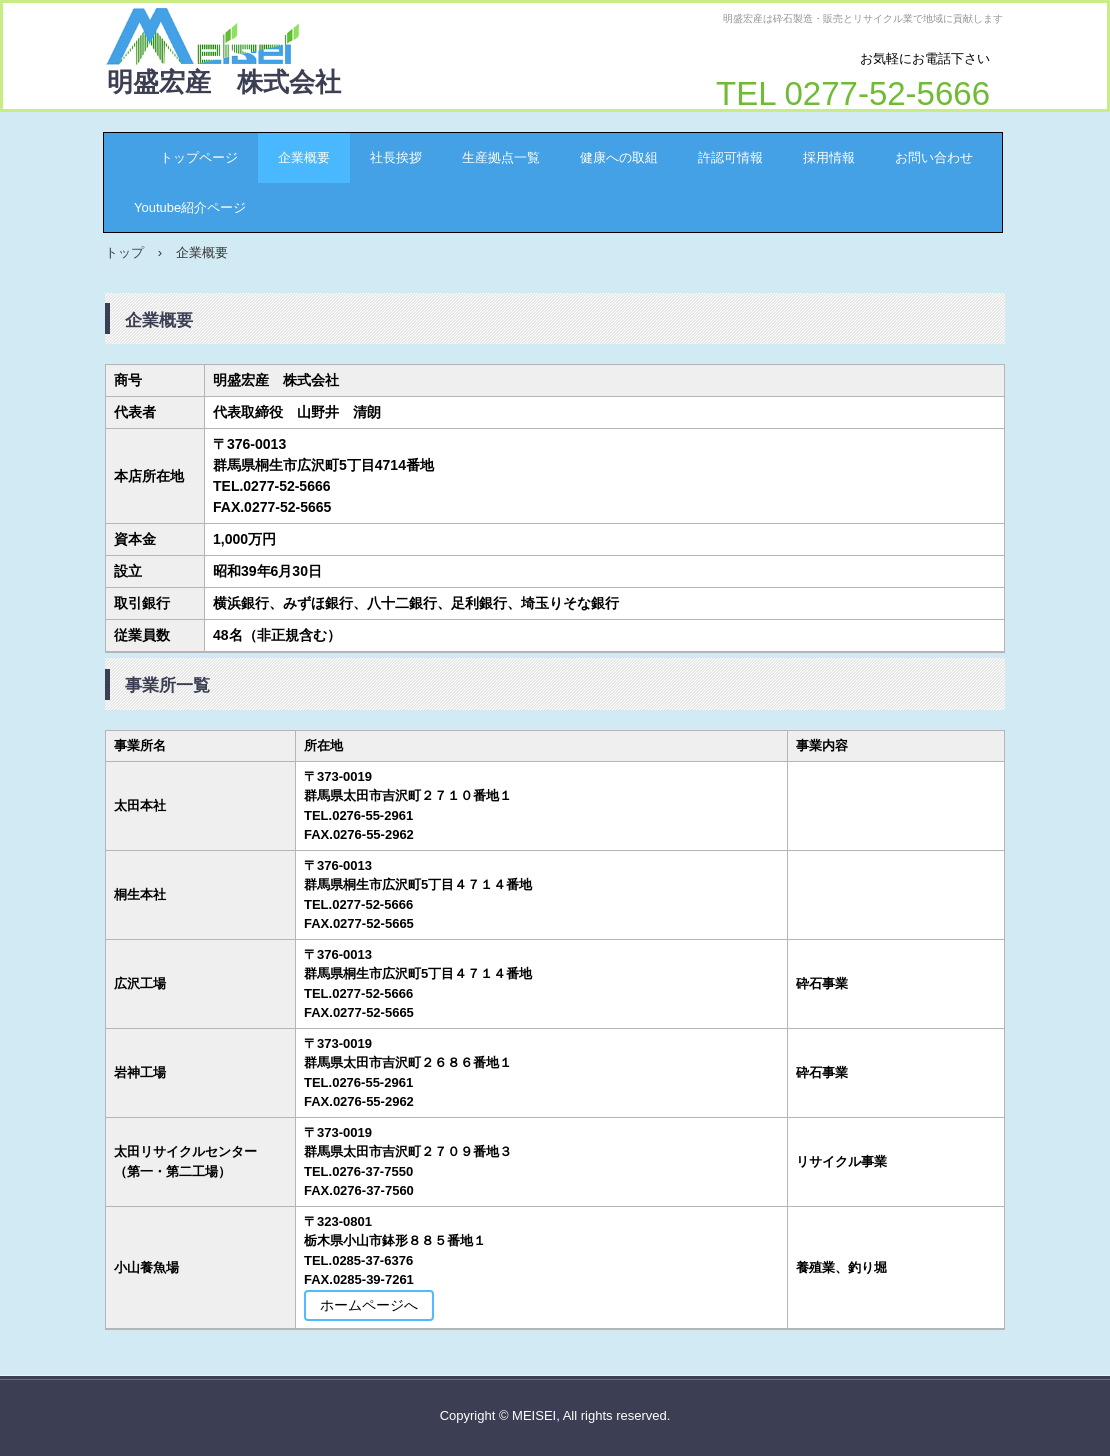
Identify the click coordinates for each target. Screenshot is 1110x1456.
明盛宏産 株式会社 (224, 82)
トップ (124, 252)
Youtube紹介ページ (190, 207)
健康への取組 (619, 157)
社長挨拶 (396, 157)
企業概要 (304, 157)
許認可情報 (730, 157)
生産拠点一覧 (501, 157)
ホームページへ (369, 1305)
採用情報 (829, 157)
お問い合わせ (934, 157)
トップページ (186, 157)
